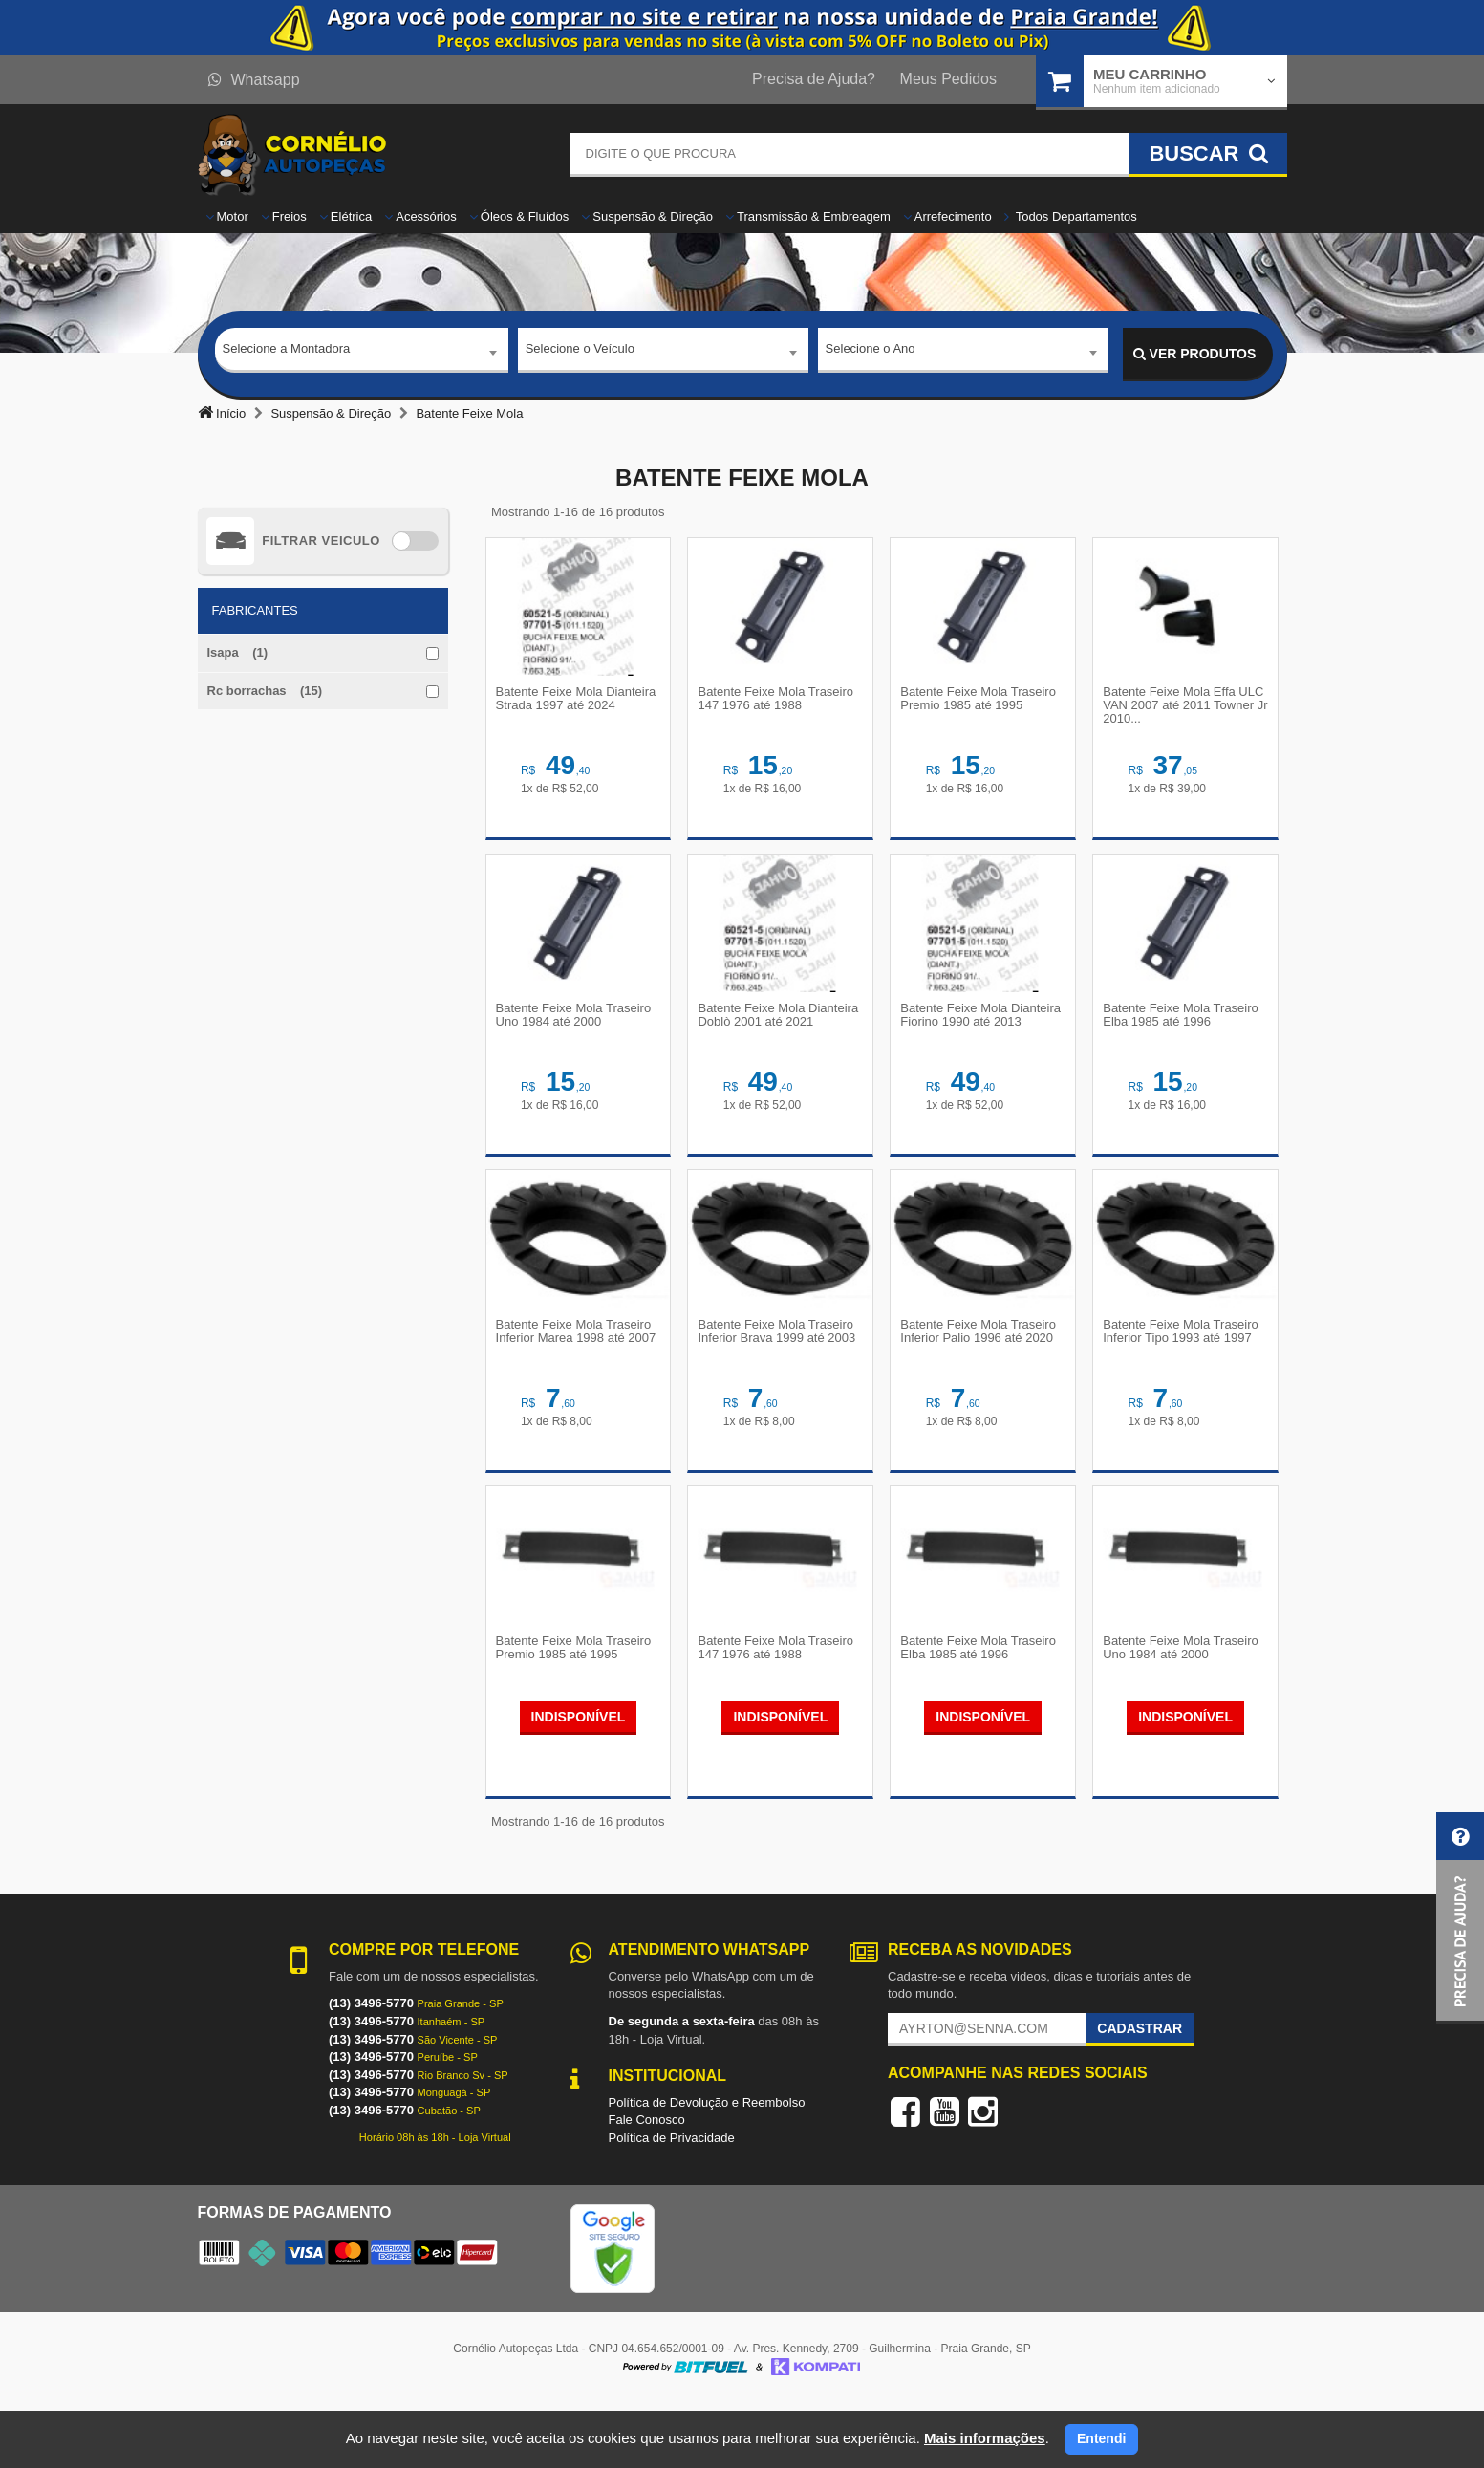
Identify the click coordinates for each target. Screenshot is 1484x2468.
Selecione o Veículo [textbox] (580, 353)
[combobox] (361, 354)
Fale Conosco (647, 2183)
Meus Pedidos (948, 79)
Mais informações (984, 2438)
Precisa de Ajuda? (813, 79)
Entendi (1101, 2438)
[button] (1460, 1918)
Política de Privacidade (672, 2202)
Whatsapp (254, 80)
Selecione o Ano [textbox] (870, 353)
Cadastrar (1139, 2092)
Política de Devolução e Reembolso (707, 2165)
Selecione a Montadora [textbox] (287, 353)
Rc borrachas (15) (265, 690)
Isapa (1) (238, 652)
